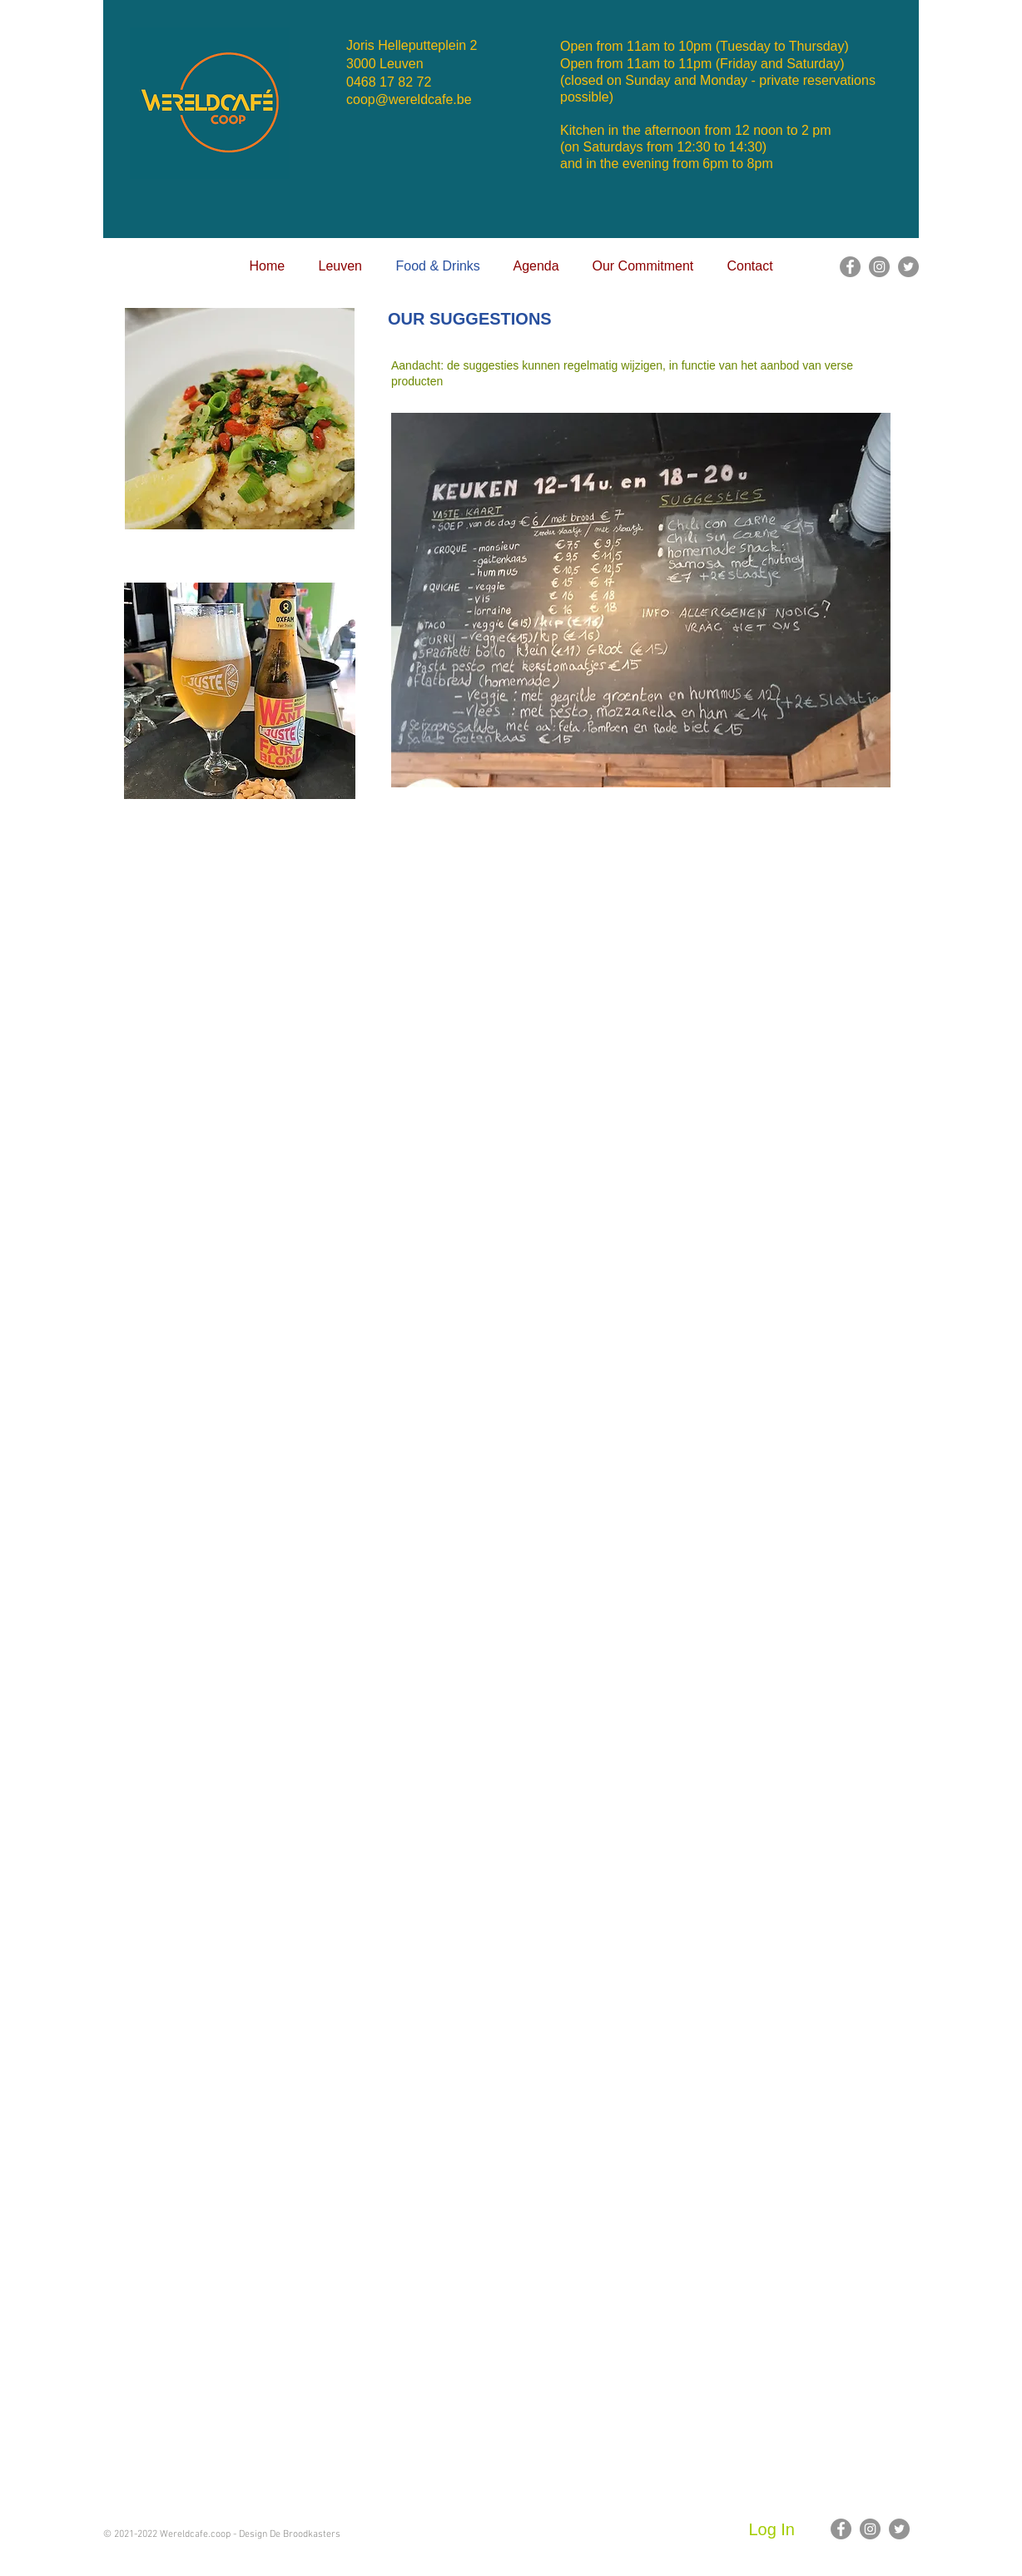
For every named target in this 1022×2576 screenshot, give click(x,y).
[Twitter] (908, 266)
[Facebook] (850, 266)
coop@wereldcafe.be (409, 99)
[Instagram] (879, 266)
